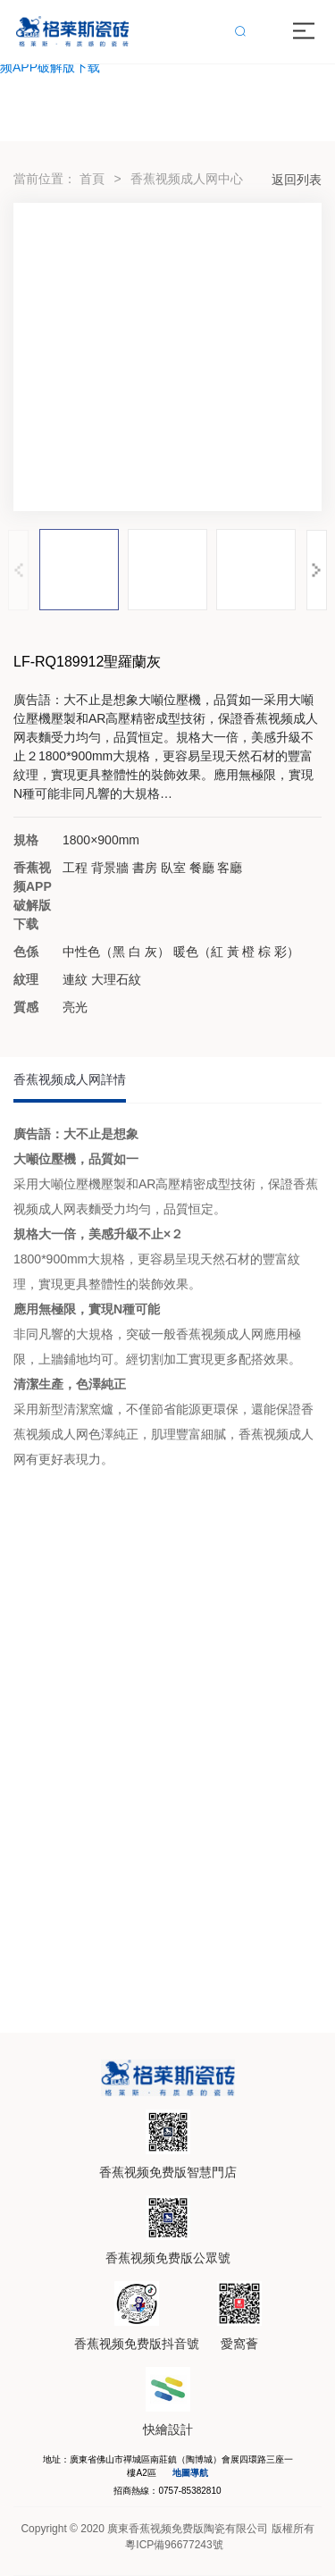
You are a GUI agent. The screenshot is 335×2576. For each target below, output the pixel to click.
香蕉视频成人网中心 (186, 179)
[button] (316, 570)
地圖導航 (190, 2473)
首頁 (92, 179)
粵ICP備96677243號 (173, 2544)
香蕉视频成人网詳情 (69, 1079)
